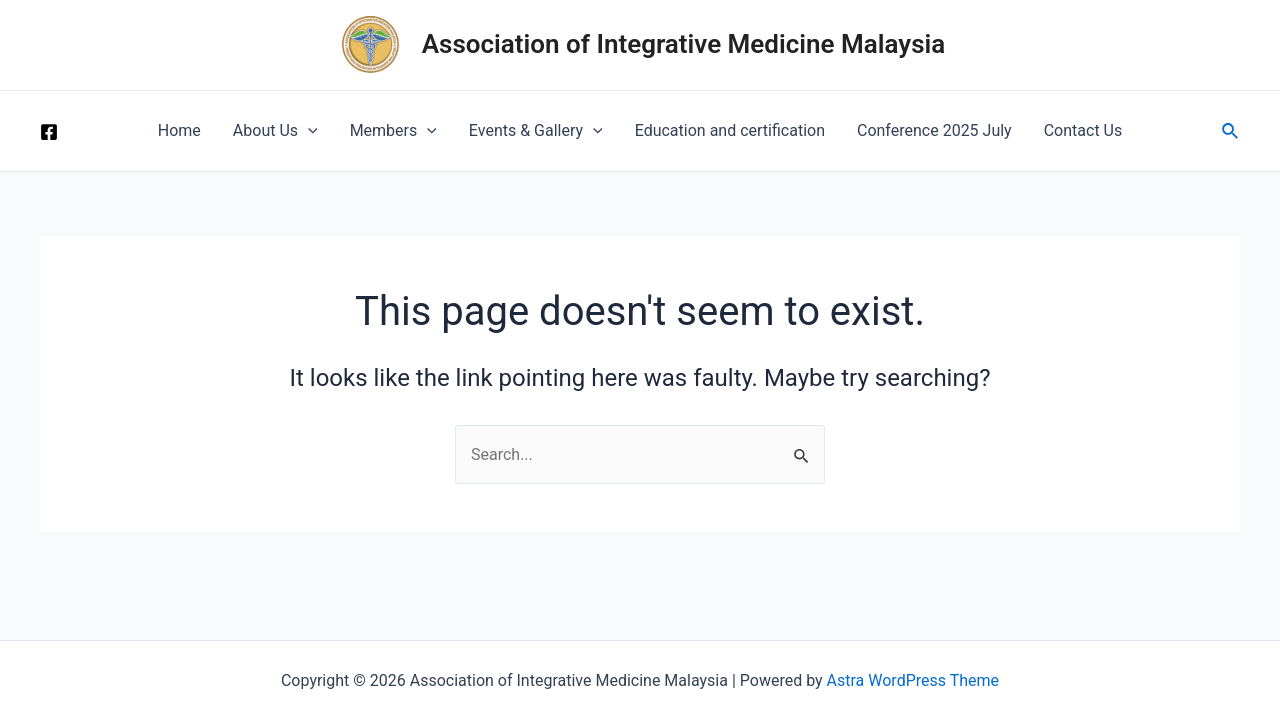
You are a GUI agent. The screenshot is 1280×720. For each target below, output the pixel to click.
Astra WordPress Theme (913, 680)
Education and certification (730, 130)
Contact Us (1083, 130)
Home (179, 130)
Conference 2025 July (934, 130)
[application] (308, 131)
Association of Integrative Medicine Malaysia (684, 44)
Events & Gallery (536, 131)
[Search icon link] (1231, 131)
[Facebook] (49, 132)
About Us (275, 131)
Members (393, 131)
